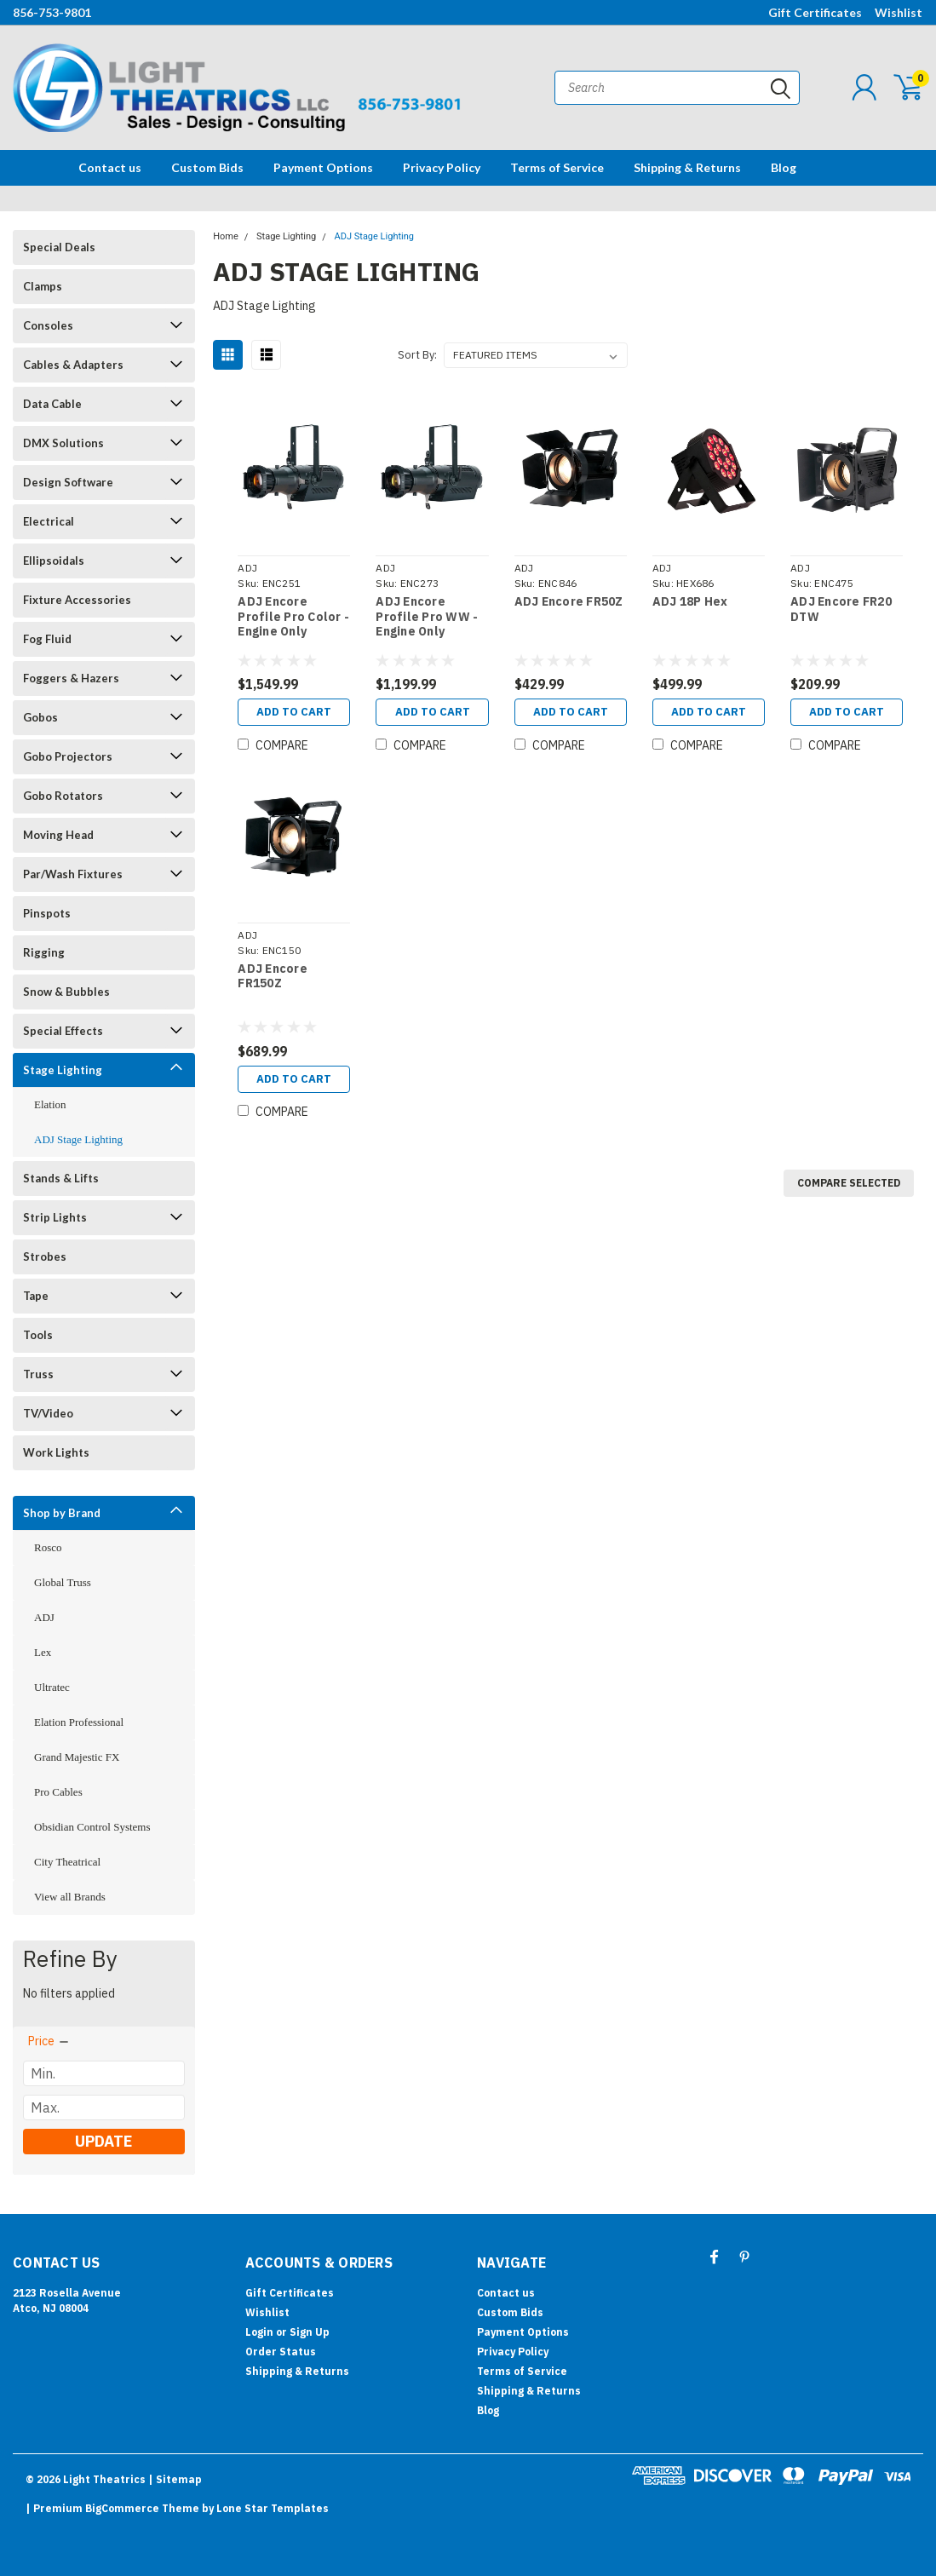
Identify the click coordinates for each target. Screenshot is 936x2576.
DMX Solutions (63, 443)
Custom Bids (207, 167)
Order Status (280, 2351)
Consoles (48, 325)
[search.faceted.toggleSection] (49, 2041)
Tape (36, 1295)
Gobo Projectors (67, 756)
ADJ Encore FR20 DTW (841, 609)
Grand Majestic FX (76, 1757)
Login (259, 2332)
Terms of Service (557, 167)
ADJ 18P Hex (690, 602)
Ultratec (52, 1687)
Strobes (44, 1256)
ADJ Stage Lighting (78, 1139)
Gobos (40, 717)
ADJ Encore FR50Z (568, 602)
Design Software (68, 482)
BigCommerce (122, 2508)
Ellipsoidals (53, 560)
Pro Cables (58, 1791)
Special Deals (59, 247)
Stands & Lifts (61, 1178)
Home (225, 236)
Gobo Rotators (63, 795)
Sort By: (417, 355)
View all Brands (70, 1896)
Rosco (48, 1547)
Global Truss (62, 1582)
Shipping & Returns (687, 167)
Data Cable (52, 404)
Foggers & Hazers (71, 678)
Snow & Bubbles (66, 991)
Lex (42, 1652)
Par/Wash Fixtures (73, 874)
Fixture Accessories (77, 600)
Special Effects (63, 1031)
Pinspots (47, 913)
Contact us (109, 167)
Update (103, 2141)
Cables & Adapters (73, 364)
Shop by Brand (61, 1513)
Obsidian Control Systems (92, 1826)
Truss (38, 1374)
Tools (38, 1335)
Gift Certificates (815, 12)
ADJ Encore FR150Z (272, 977)
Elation (50, 1104)
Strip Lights (55, 1217)
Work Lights (56, 1452)
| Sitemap (175, 2479)
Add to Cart (293, 711)
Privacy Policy (441, 167)
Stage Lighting (62, 1070)
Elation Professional (78, 1722)
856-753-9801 (52, 12)
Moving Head (58, 835)
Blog (783, 167)
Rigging (44, 952)
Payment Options (323, 167)
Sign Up (310, 2332)
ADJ (44, 1617)
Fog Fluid (47, 639)
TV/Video (48, 1413)
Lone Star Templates (272, 2508)
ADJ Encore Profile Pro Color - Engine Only (293, 617)
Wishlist (898, 12)
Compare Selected (848, 1182)
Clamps (42, 286)
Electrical (48, 521)
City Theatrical (67, 1861)
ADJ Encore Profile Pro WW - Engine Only (427, 617)
